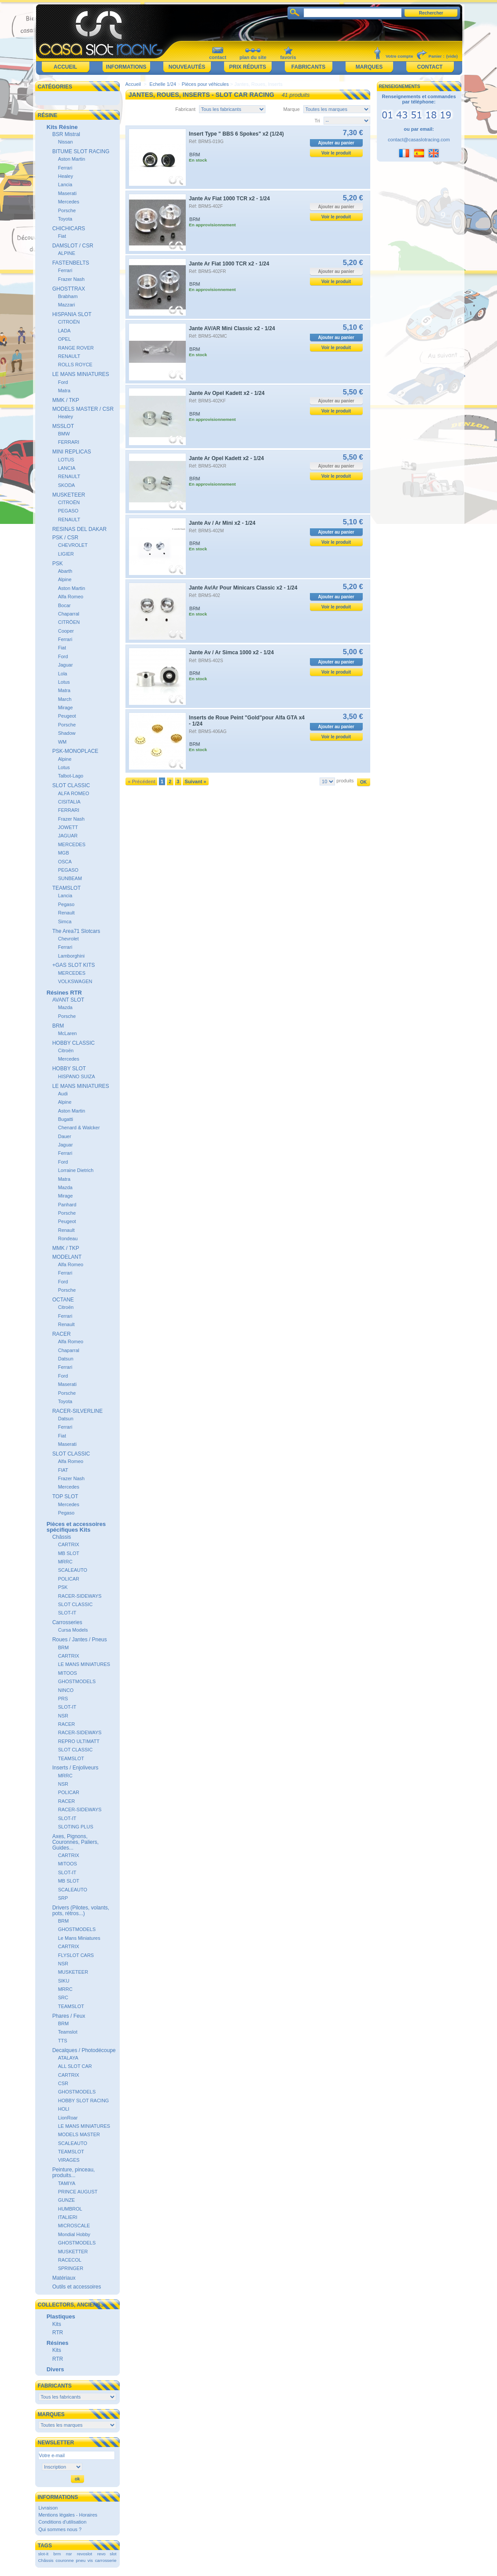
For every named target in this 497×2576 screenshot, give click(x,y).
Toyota (65, 218)
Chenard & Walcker (79, 1127)
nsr (69, 2553)
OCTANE (63, 1300)
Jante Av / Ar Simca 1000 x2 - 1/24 (231, 652)
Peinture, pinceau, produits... (73, 2172)
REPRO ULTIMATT (78, 1741)
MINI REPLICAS (71, 452)
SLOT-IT (67, 1612)
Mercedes (68, 201)
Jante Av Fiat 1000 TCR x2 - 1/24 (229, 198)
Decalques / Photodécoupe (84, 2050)
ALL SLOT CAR (75, 2066)
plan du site (252, 57)
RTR (57, 2332)
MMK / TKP (65, 400)
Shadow (67, 733)
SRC (63, 1997)
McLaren (67, 1033)
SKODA (66, 485)
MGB (63, 852)
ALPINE (66, 253)
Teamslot (67, 2031)
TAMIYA (66, 2183)
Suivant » (195, 781)
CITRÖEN (69, 622)
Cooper (66, 631)
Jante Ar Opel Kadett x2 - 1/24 (226, 458)
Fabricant (185, 109)
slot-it (43, 2553)
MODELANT (67, 1257)
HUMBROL (70, 2208)
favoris (288, 57)
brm (57, 2553)
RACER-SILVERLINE (77, 1411)
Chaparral (68, 613)
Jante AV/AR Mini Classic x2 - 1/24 (232, 328)
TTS (62, 2040)
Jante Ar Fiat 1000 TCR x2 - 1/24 (229, 264)
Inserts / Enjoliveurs (75, 1768)
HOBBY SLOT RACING (83, 2100)
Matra (64, 390)
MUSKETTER (73, 2251)
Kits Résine (62, 127)
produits (344, 780)
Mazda (65, 1007)
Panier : (436, 56)
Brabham (68, 296)
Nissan (65, 141)
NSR (63, 1715)
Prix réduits (247, 67)
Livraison (48, 2507)
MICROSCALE (74, 2225)
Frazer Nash (71, 279)
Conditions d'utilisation (62, 2521)
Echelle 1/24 (163, 84)
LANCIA (67, 468)
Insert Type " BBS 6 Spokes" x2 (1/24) (236, 134)
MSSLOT (63, 426)
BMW (64, 433)
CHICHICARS (68, 228)
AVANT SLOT (68, 1000)
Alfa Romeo (70, 596)
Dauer (64, 1136)
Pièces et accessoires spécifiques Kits (76, 1527)
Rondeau (68, 1238)
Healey (65, 176)
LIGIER (66, 553)
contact (217, 57)
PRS (63, 1698)
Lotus (64, 682)
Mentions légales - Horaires (67, 2514)
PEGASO (68, 510)
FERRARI (68, 442)
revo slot (107, 2553)
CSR (63, 2083)
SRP (63, 1898)
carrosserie (106, 2560)
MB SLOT (68, 1553)
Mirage (65, 707)
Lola (62, 673)
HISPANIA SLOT (72, 314)
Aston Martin (71, 159)
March (65, 699)
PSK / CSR (65, 537)
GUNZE (66, 2200)
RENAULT (69, 356)
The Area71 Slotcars (76, 931)
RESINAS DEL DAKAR (79, 529)
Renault (66, 912)
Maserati (67, 193)
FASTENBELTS (70, 263)
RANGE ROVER (76, 347)
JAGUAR (68, 835)
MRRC (65, 1561)
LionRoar (68, 2117)
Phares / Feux (68, 2016)
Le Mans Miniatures (79, 1938)
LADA (64, 330)
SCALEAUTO (72, 1570)
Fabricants (308, 67)
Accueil (65, 67)
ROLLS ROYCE (75, 364)
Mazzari (66, 304)
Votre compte (399, 56)
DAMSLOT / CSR (72, 246)
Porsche (67, 210)
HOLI (64, 2109)
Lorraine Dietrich (76, 1170)
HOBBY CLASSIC (73, 1043)
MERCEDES (71, 844)
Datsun (66, 1358)
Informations (126, 67)
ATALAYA (68, 2057)
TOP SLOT (65, 1496)
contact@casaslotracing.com (419, 139)
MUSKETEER (68, 495)
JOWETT (68, 827)
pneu (80, 2560)
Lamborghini (71, 955)
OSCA (65, 861)
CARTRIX (68, 1544)
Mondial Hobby (74, 2234)
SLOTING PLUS (75, 1826)
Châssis (61, 1537)
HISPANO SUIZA (76, 1076)
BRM (58, 1026)
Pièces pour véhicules (205, 84)
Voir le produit (336, 153)
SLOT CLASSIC (71, 785)
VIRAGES (69, 2160)
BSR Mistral (66, 134)
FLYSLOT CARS (76, 1955)
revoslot (84, 2553)
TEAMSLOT (66, 888)
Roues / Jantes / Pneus (79, 1639)
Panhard (67, 1204)
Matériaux (64, 2278)
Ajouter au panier (336, 142)
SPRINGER (70, 2268)
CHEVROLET (73, 545)
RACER (61, 1334)
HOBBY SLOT (69, 1068)
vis (90, 2560)
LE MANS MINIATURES (80, 374)
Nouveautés (187, 67)
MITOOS (67, 1673)
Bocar (64, 605)
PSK (57, 563)
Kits (56, 2324)
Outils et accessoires (76, 2287)
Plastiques (61, 2316)
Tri (317, 120)
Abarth (65, 571)
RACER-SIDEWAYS (80, 1596)
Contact (430, 67)
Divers (55, 2369)
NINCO (66, 1690)
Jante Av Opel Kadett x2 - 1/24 (227, 393)
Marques (369, 67)
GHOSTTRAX (68, 289)
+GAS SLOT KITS (73, 965)
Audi (63, 1093)
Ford (63, 382)
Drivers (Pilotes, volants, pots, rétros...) (80, 1910)
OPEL (64, 339)
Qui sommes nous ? (59, 2529)
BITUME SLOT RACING (81, 151)
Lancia (65, 184)
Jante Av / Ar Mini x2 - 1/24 (222, 523)
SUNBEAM (70, 878)
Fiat (62, 236)
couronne (64, 2560)
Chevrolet (68, 938)
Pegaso (66, 904)
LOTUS (66, 459)
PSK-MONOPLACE (75, 751)
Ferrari (65, 167)
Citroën (66, 1050)
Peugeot (67, 716)
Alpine (65, 579)
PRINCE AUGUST (78, 2191)
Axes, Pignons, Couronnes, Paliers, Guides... (75, 1842)
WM (62, 741)
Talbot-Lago (71, 775)
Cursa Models (73, 1630)
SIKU (64, 1980)
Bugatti (65, 1119)
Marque (291, 109)
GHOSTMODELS (77, 1681)
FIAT (63, 1470)
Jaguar (65, 664)
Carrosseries (67, 1622)
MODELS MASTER (79, 2134)
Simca (65, 921)
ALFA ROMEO (73, 793)
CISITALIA (69, 801)
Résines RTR (64, 992)
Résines (58, 2343)
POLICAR (68, 1578)
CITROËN (69, 321)
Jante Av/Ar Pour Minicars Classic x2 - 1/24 (243, 588)
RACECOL (69, 2260)
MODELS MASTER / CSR (83, 409)
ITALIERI (67, 2217)
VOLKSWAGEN (75, 981)
